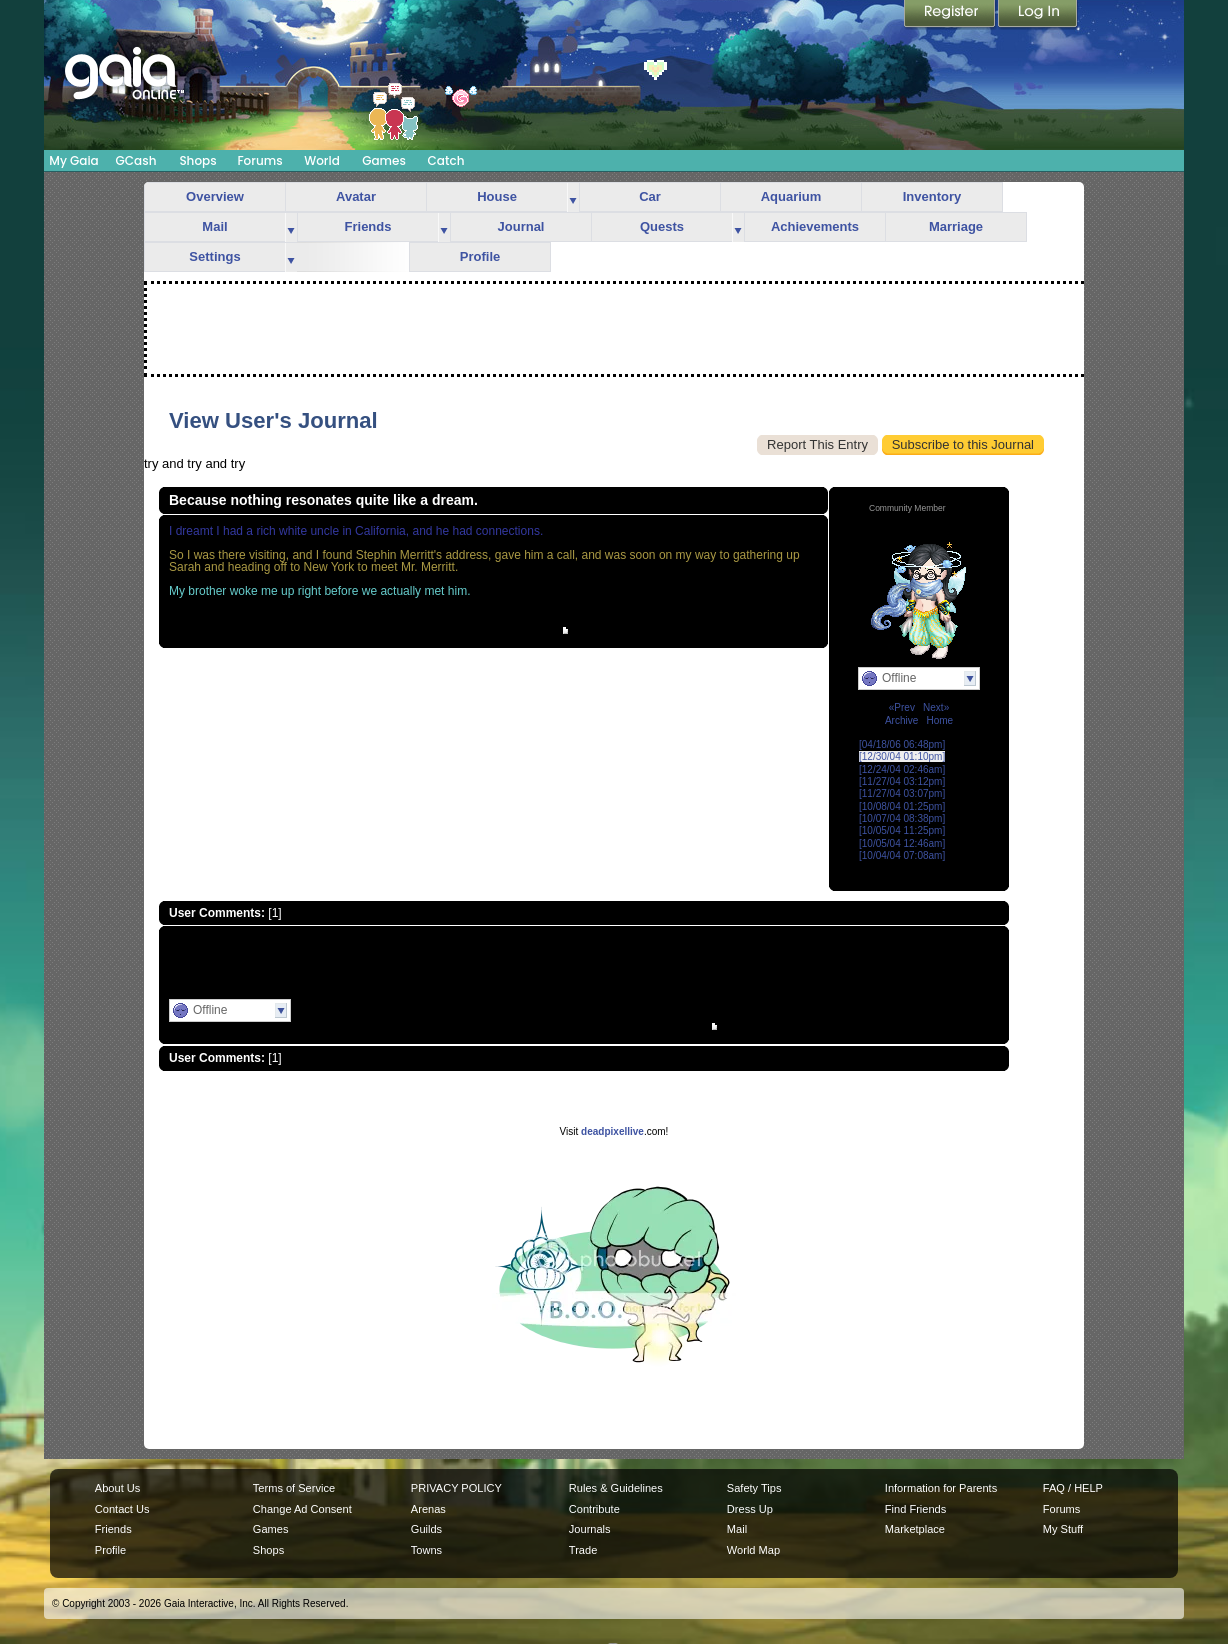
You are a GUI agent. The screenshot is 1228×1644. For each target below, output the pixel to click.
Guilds (426, 1529)
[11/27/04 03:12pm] (902, 781)
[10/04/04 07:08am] (902, 855)
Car (650, 196)
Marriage (956, 226)
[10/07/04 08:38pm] (902, 818)
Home (939, 720)
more (573, 197)
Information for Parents (941, 1488)
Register (951, 15)
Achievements (815, 226)
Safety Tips (754, 1488)
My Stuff (1063, 1529)
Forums (259, 160)
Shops (197, 160)
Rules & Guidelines (616, 1488)
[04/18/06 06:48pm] (902, 744)
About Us (117, 1488)
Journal (521, 226)
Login (1038, 15)
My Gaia (73, 160)
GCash (136, 160)
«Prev (902, 707)
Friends (368, 226)
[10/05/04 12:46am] (902, 843)
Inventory (932, 196)
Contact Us (122, 1509)
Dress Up (750, 1509)
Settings (214, 256)
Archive (901, 720)
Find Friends (915, 1509)
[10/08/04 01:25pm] (902, 806)
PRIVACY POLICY (456, 1488)
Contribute (594, 1509)
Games (384, 160)
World (322, 160)
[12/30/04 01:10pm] (902, 756)
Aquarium (791, 196)
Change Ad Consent (302, 1509)
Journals (590, 1529)
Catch (446, 160)
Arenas (428, 1509)
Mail (214, 226)
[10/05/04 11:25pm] (902, 830)
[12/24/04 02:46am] (902, 769)
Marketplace (915, 1529)
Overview (215, 196)
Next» (936, 707)
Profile (480, 256)
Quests (662, 226)
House (497, 196)
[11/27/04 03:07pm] (902, 793)
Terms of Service (294, 1488)
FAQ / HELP (1073, 1488)
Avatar (356, 196)
